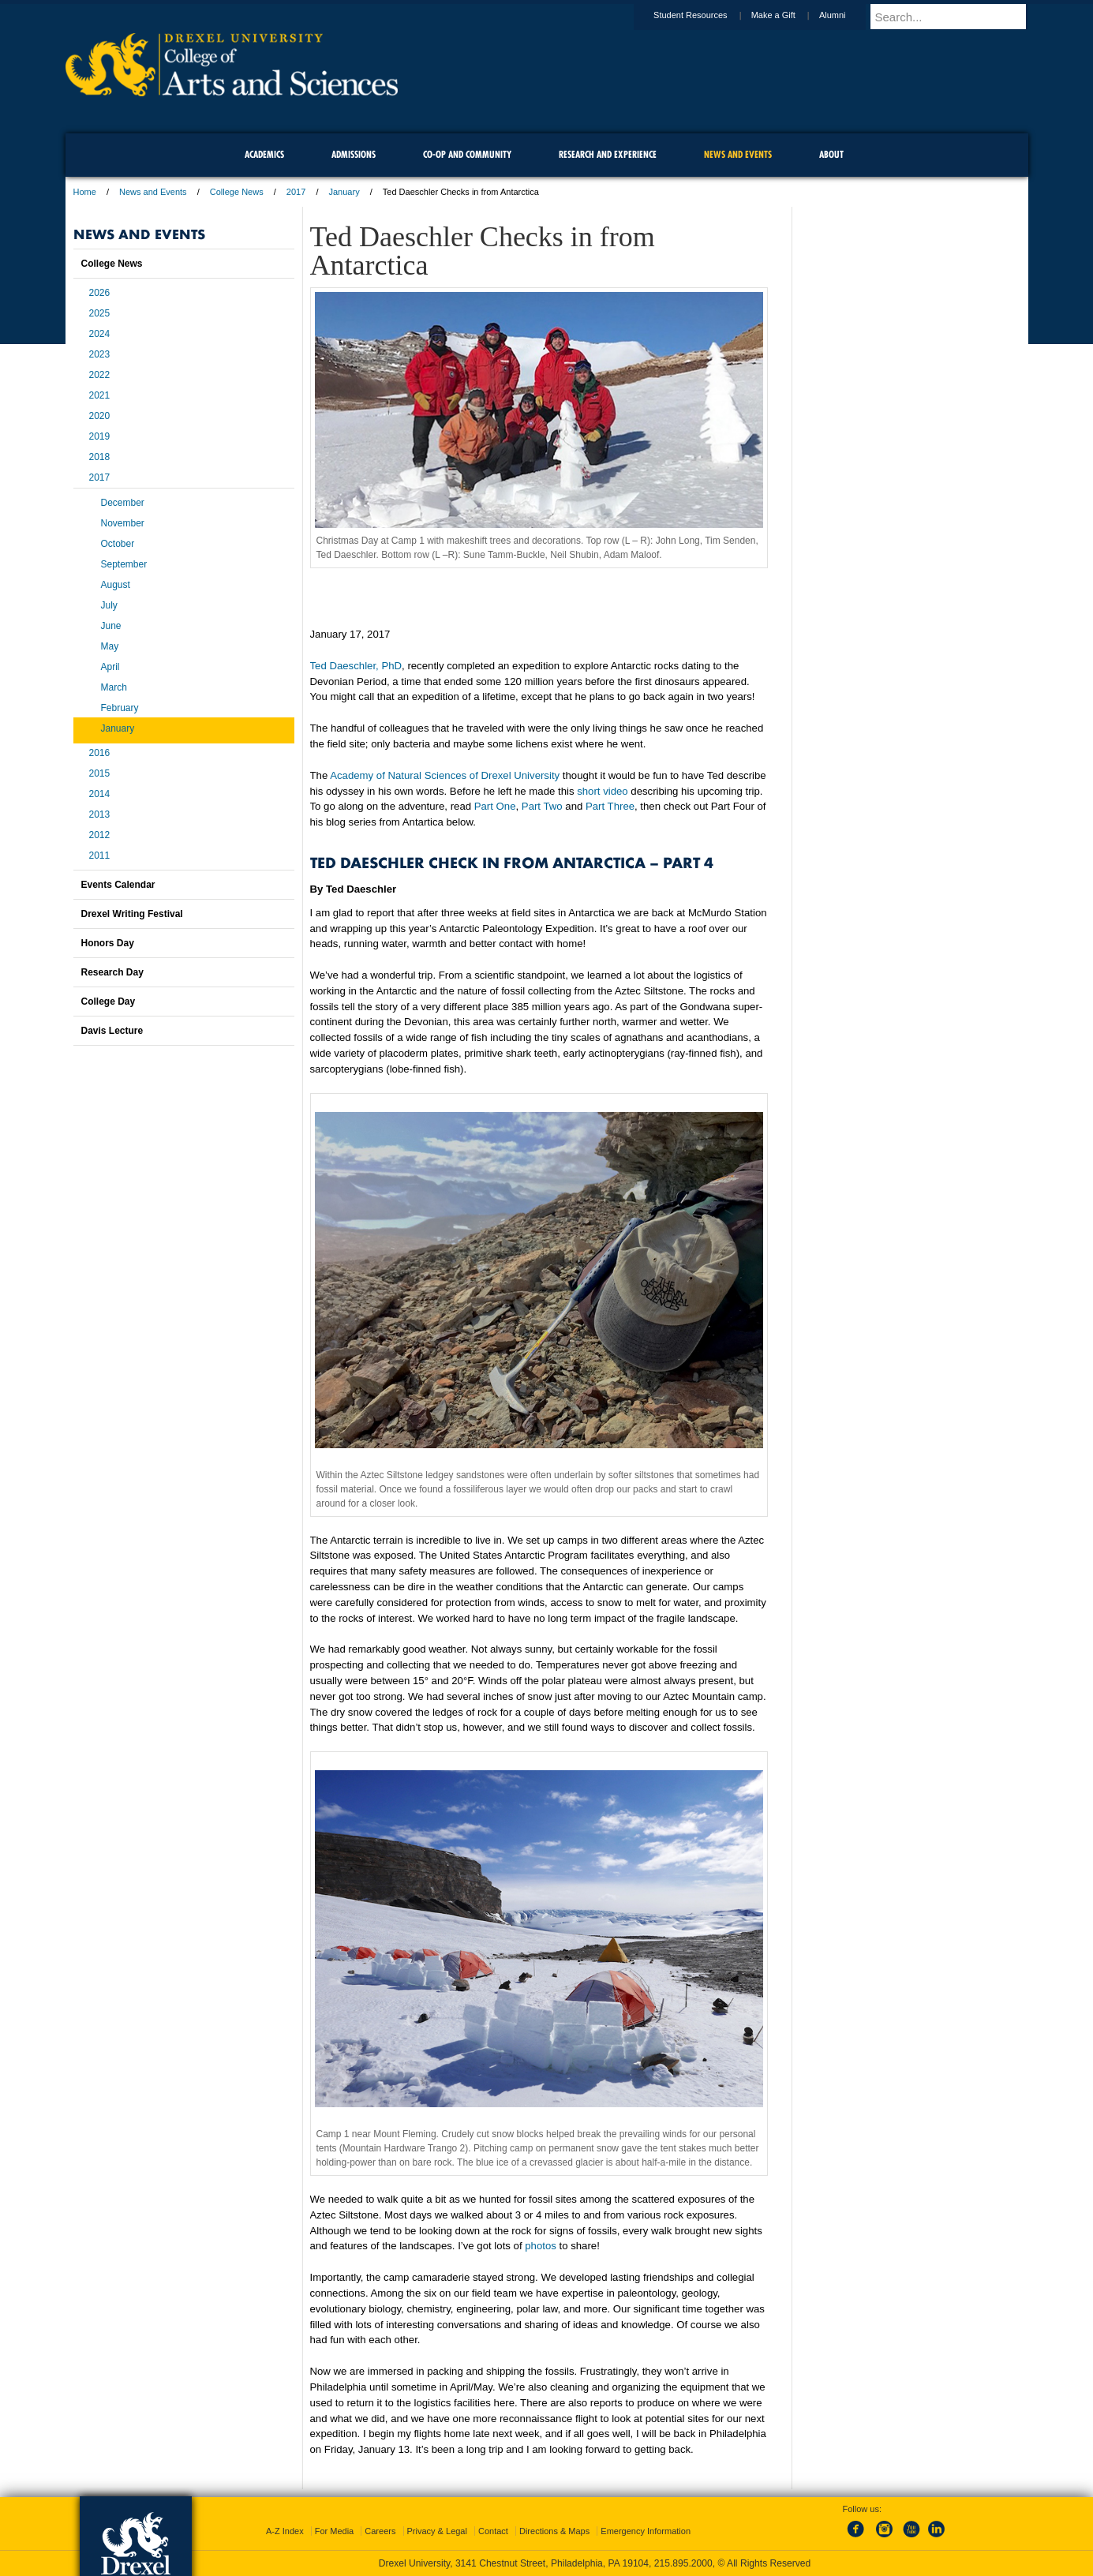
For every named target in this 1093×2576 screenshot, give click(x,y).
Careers (380, 2531)
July (109, 605)
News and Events (153, 192)
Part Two (542, 806)
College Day (108, 1001)
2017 (295, 192)
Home (84, 192)
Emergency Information (646, 2531)
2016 (99, 752)
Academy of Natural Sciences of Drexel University (445, 775)
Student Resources (705, 15)
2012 (99, 835)
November (122, 523)
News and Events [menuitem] (738, 154)
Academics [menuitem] (264, 154)
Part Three (610, 806)
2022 (99, 374)
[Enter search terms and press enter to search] (956, 16)
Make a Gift (788, 15)
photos (540, 2246)
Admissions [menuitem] (353, 154)
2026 (99, 292)
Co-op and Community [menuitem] (467, 154)
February (120, 707)
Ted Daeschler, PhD (356, 666)
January (344, 192)
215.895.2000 (683, 2563)
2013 (99, 814)
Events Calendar (118, 884)
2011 (99, 855)
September (124, 564)
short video (602, 791)
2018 (99, 456)
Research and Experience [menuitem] (608, 154)
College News (237, 192)
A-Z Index (285, 2531)
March (114, 687)
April (110, 666)
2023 (99, 354)
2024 (99, 333)
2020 (99, 415)
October (118, 543)
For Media (334, 2531)
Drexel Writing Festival (132, 913)
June (111, 625)
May (110, 646)
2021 (99, 395)
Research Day (112, 972)
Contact (493, 2531)
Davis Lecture (112, 1030)
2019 (99, 436)
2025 (99, 313)
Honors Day (107, 943)
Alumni (847, 15)
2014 (99, 793)
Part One (495, 806)
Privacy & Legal (437, 2531)
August (115, 584)
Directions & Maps (554, 2531)
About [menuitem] (831, 154)
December (122, 502)
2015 (99, 773)
